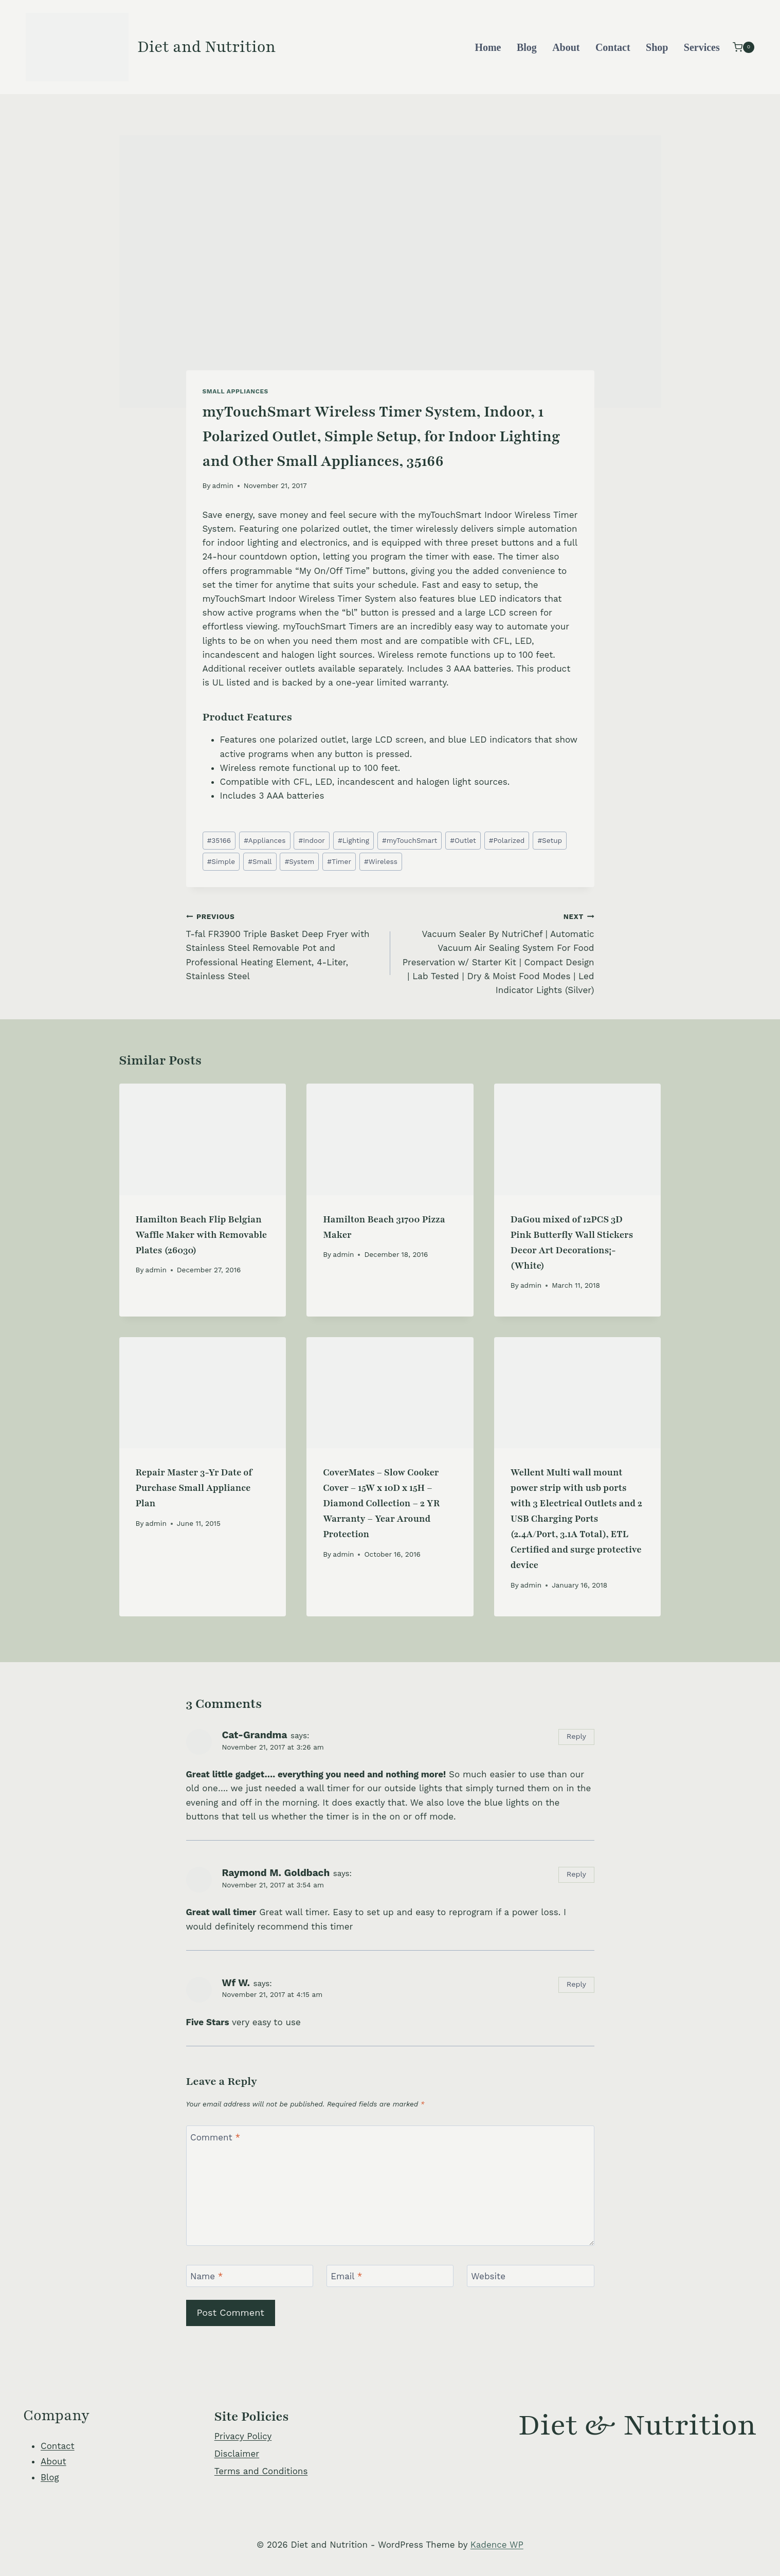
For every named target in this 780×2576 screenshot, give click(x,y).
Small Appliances (235, 391)
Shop (657, 47)
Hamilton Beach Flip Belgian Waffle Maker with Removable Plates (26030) (201, 1234)
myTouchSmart (409, 840)
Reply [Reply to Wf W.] (576, 1984)
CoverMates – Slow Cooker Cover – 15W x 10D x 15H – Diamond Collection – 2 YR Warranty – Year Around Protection (381, 1503)
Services (702, 47)
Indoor (311, 840)
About (565, 47)
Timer (339, 861)
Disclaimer (236, 2453)
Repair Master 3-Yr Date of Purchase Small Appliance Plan (194, 1487)
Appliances (264, 840)
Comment (215, 2137)
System (300, 861)
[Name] (250, 2276)
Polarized (507, 840)
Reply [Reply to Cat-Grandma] (576, 1736)
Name (206, 2276)
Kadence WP (496, 2544)
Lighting (353, 840)
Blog (527, 47)
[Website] (530, 2276)
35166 (219, 840)
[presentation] (202, 1139)
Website (488, 2276)
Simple (221, 861)
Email (346, 2276)
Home (488, 47)
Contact (612, 47)
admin (222, 485)
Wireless (380, 861)
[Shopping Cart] (743, 47)
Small (259, 861)
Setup (549, 840)
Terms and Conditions (261, 2471)
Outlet (463, 840)
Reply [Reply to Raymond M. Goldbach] (576, 1874)
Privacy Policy (243, 2436)
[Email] (390, 2276)
